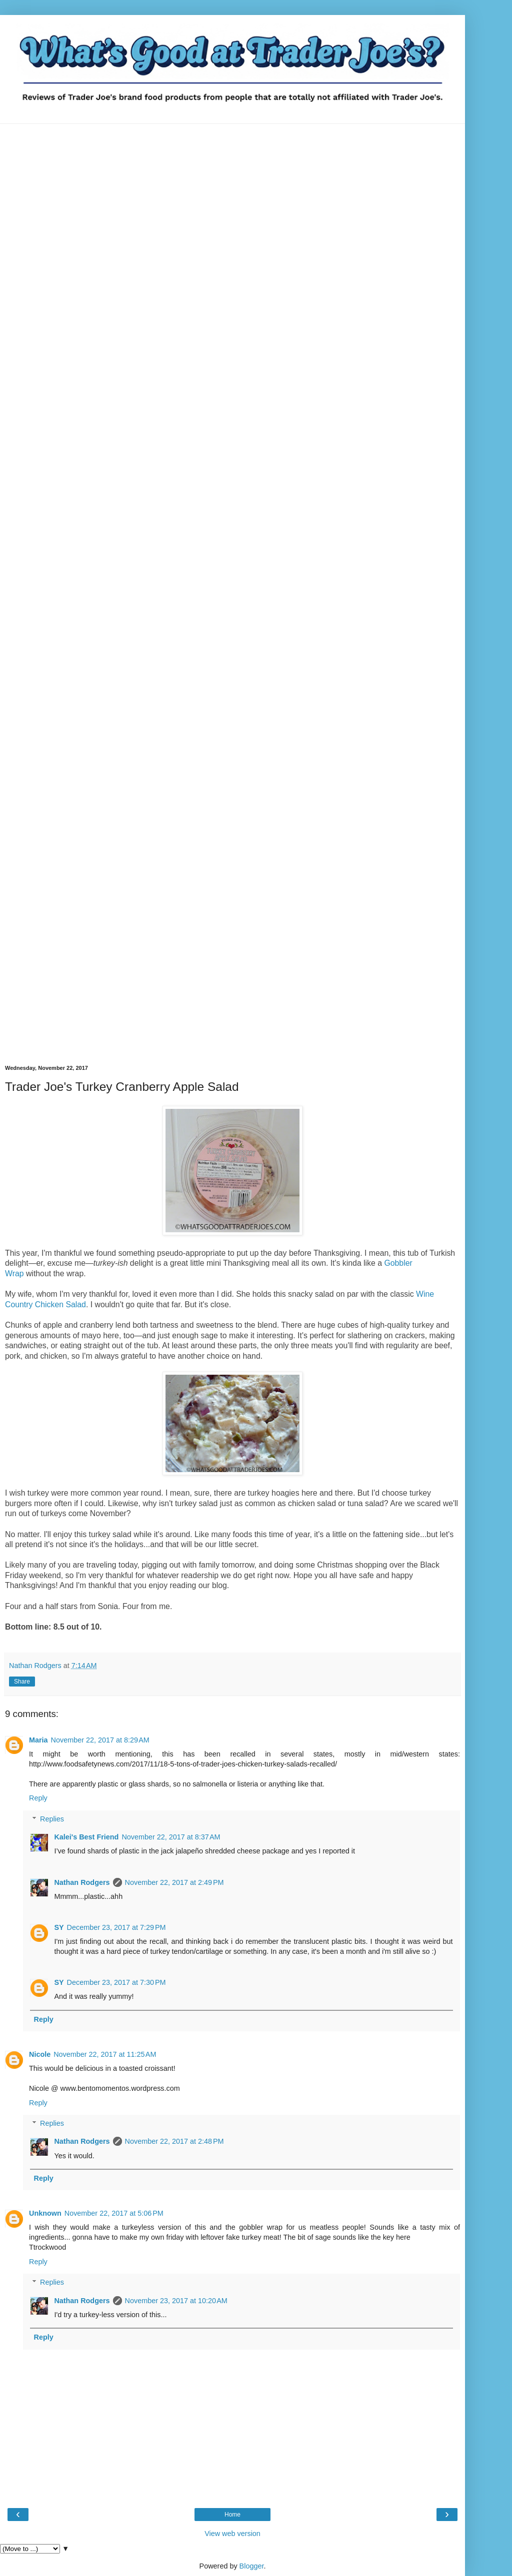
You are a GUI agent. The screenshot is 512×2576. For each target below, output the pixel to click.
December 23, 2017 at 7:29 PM (116, 1927)
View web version (232, 2534)
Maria (38, 1740)
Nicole (39, 2054)
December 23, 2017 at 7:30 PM (116, 1982)
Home (232, 2514)
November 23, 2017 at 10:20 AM (176, 2301)
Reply (38, 1798)
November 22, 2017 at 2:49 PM (174, 1882)
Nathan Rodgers (82, 1882)
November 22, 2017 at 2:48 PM (174, 2141)
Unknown (45, 2213)
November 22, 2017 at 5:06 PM (114, 2213)
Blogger (252, 2566)
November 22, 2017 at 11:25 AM (105, 2054)
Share (22, 1681)
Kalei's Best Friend (86, 1837)
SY (59, 1927)
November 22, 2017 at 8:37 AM (171, 1837)
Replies (52, 1819)
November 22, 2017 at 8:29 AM (100, 1740)
